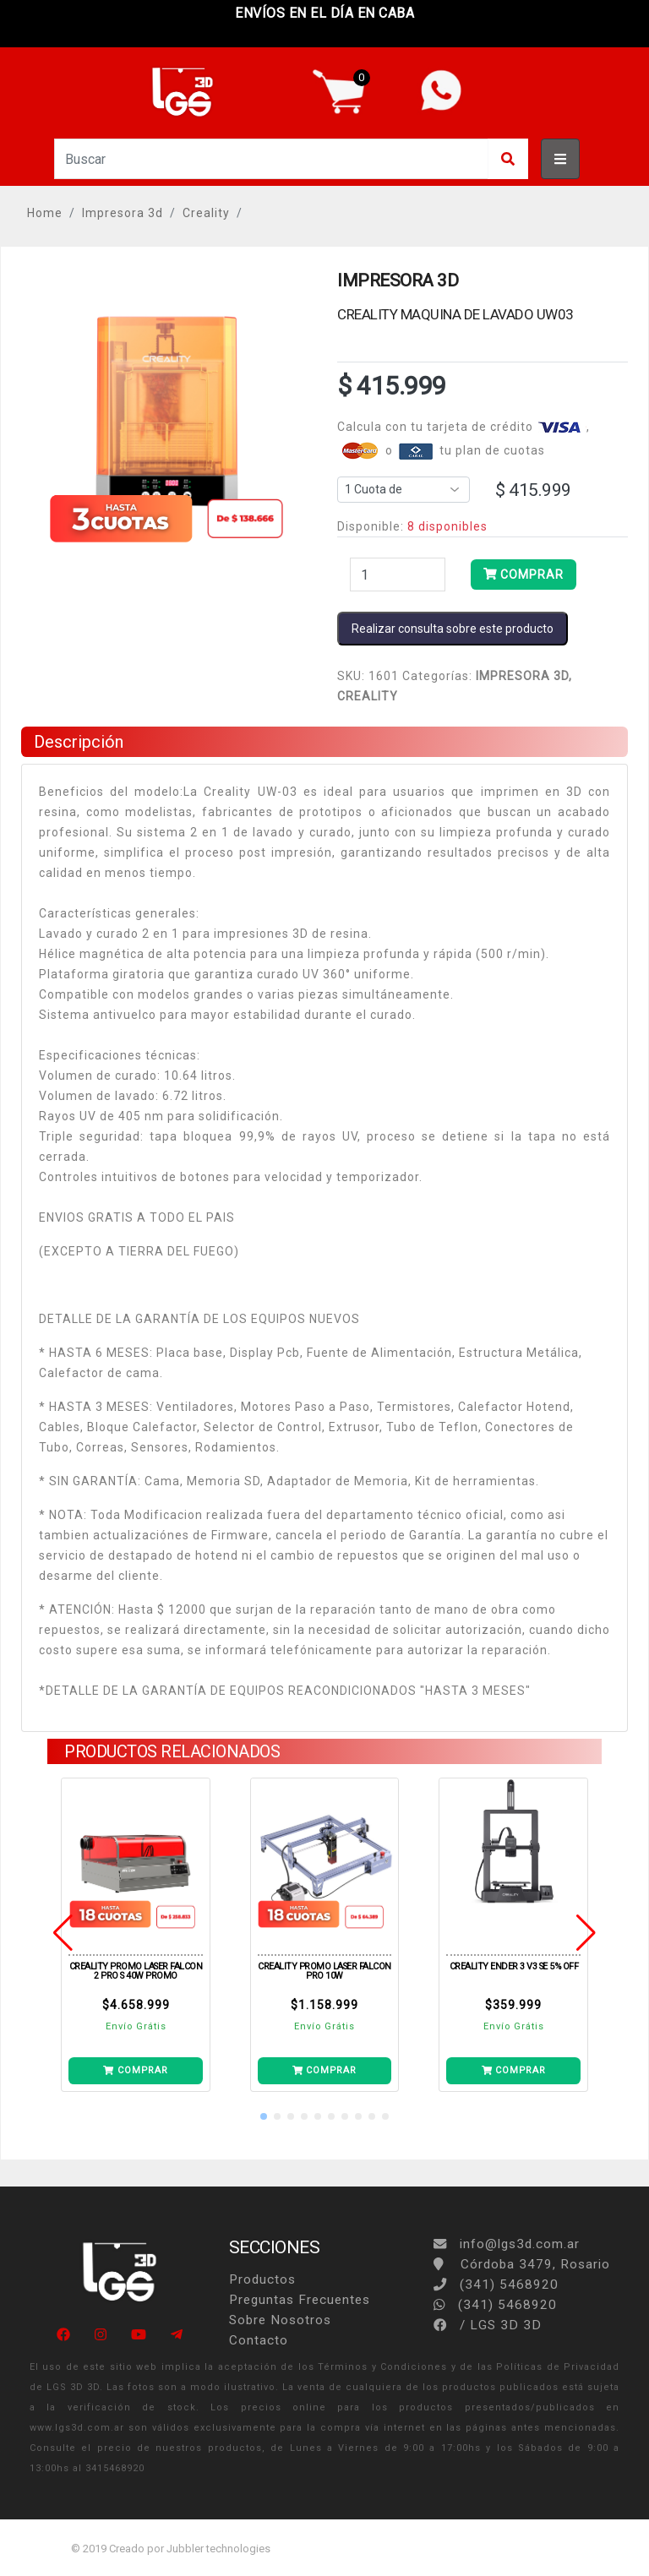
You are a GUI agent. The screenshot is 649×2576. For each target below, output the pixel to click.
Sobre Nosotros (280, 2320)
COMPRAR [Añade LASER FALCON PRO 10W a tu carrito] (324, 2070)
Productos (262, 2279)
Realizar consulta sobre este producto (453, 628)
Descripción (78, 742)
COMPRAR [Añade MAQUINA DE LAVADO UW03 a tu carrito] (523, 574)
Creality (206, 213)
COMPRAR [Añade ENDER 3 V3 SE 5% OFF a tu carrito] (514, 2070)
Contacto (258, 2340)
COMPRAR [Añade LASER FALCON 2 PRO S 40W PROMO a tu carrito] (135, 2070)
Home (45, 213)
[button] (263, 2116)
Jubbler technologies (218, 2548)
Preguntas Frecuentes (299, 2299)
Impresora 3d (122, 213)
